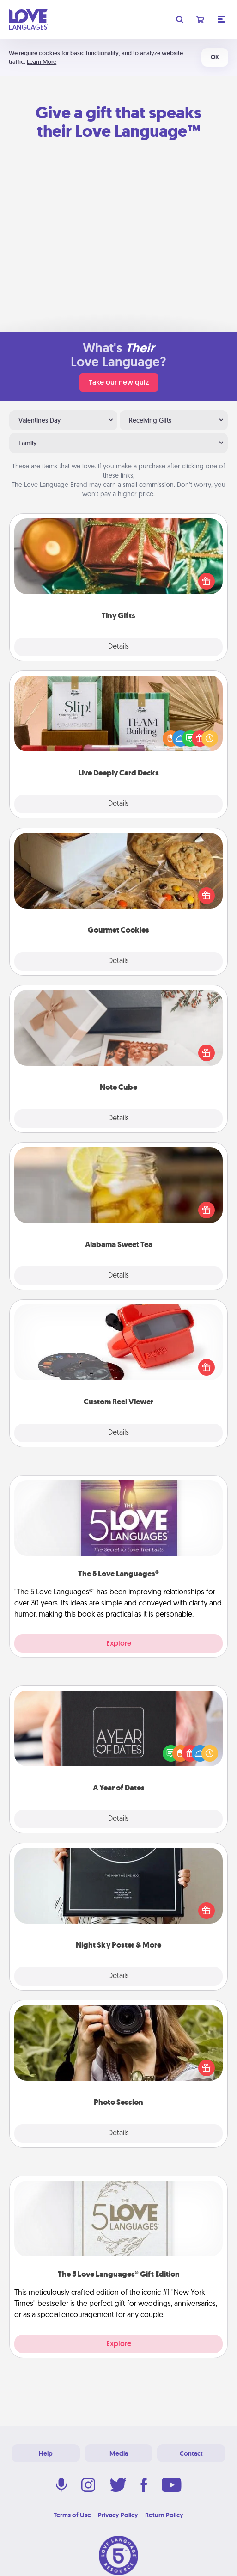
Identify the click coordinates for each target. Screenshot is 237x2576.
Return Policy (164, 2515)
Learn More (41, 62)
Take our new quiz (119, 382)
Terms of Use (72, 2515)
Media (118, 2453)
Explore (118, 1643)
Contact (191, 2453)
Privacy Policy (118, 2515)
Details (118, 647)
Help (46, 2453)
